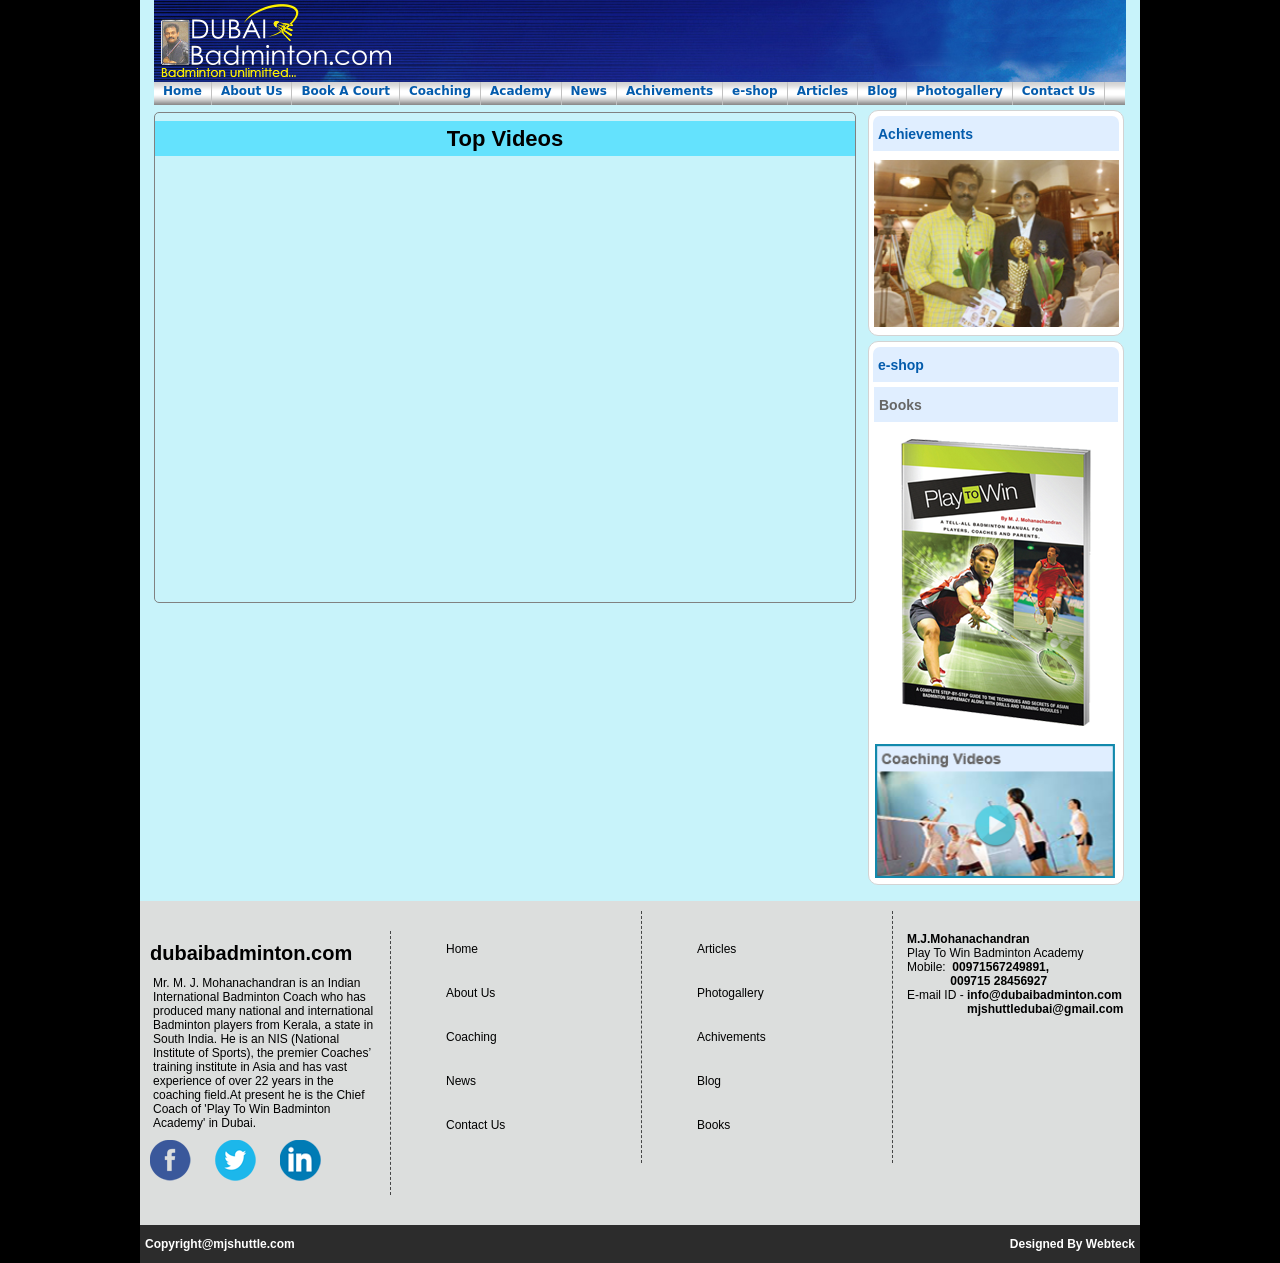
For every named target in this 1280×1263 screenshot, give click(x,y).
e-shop (755, 91)
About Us (251, 91)
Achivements (669, 91)
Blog (882, 91)
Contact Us (1058, 91)
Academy (521, 91)
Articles (823, 91)
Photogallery (959, 91)
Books (713, 1125)
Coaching (440, 91)
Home (182, 91)
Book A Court (345, 91)
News (589, 91)
